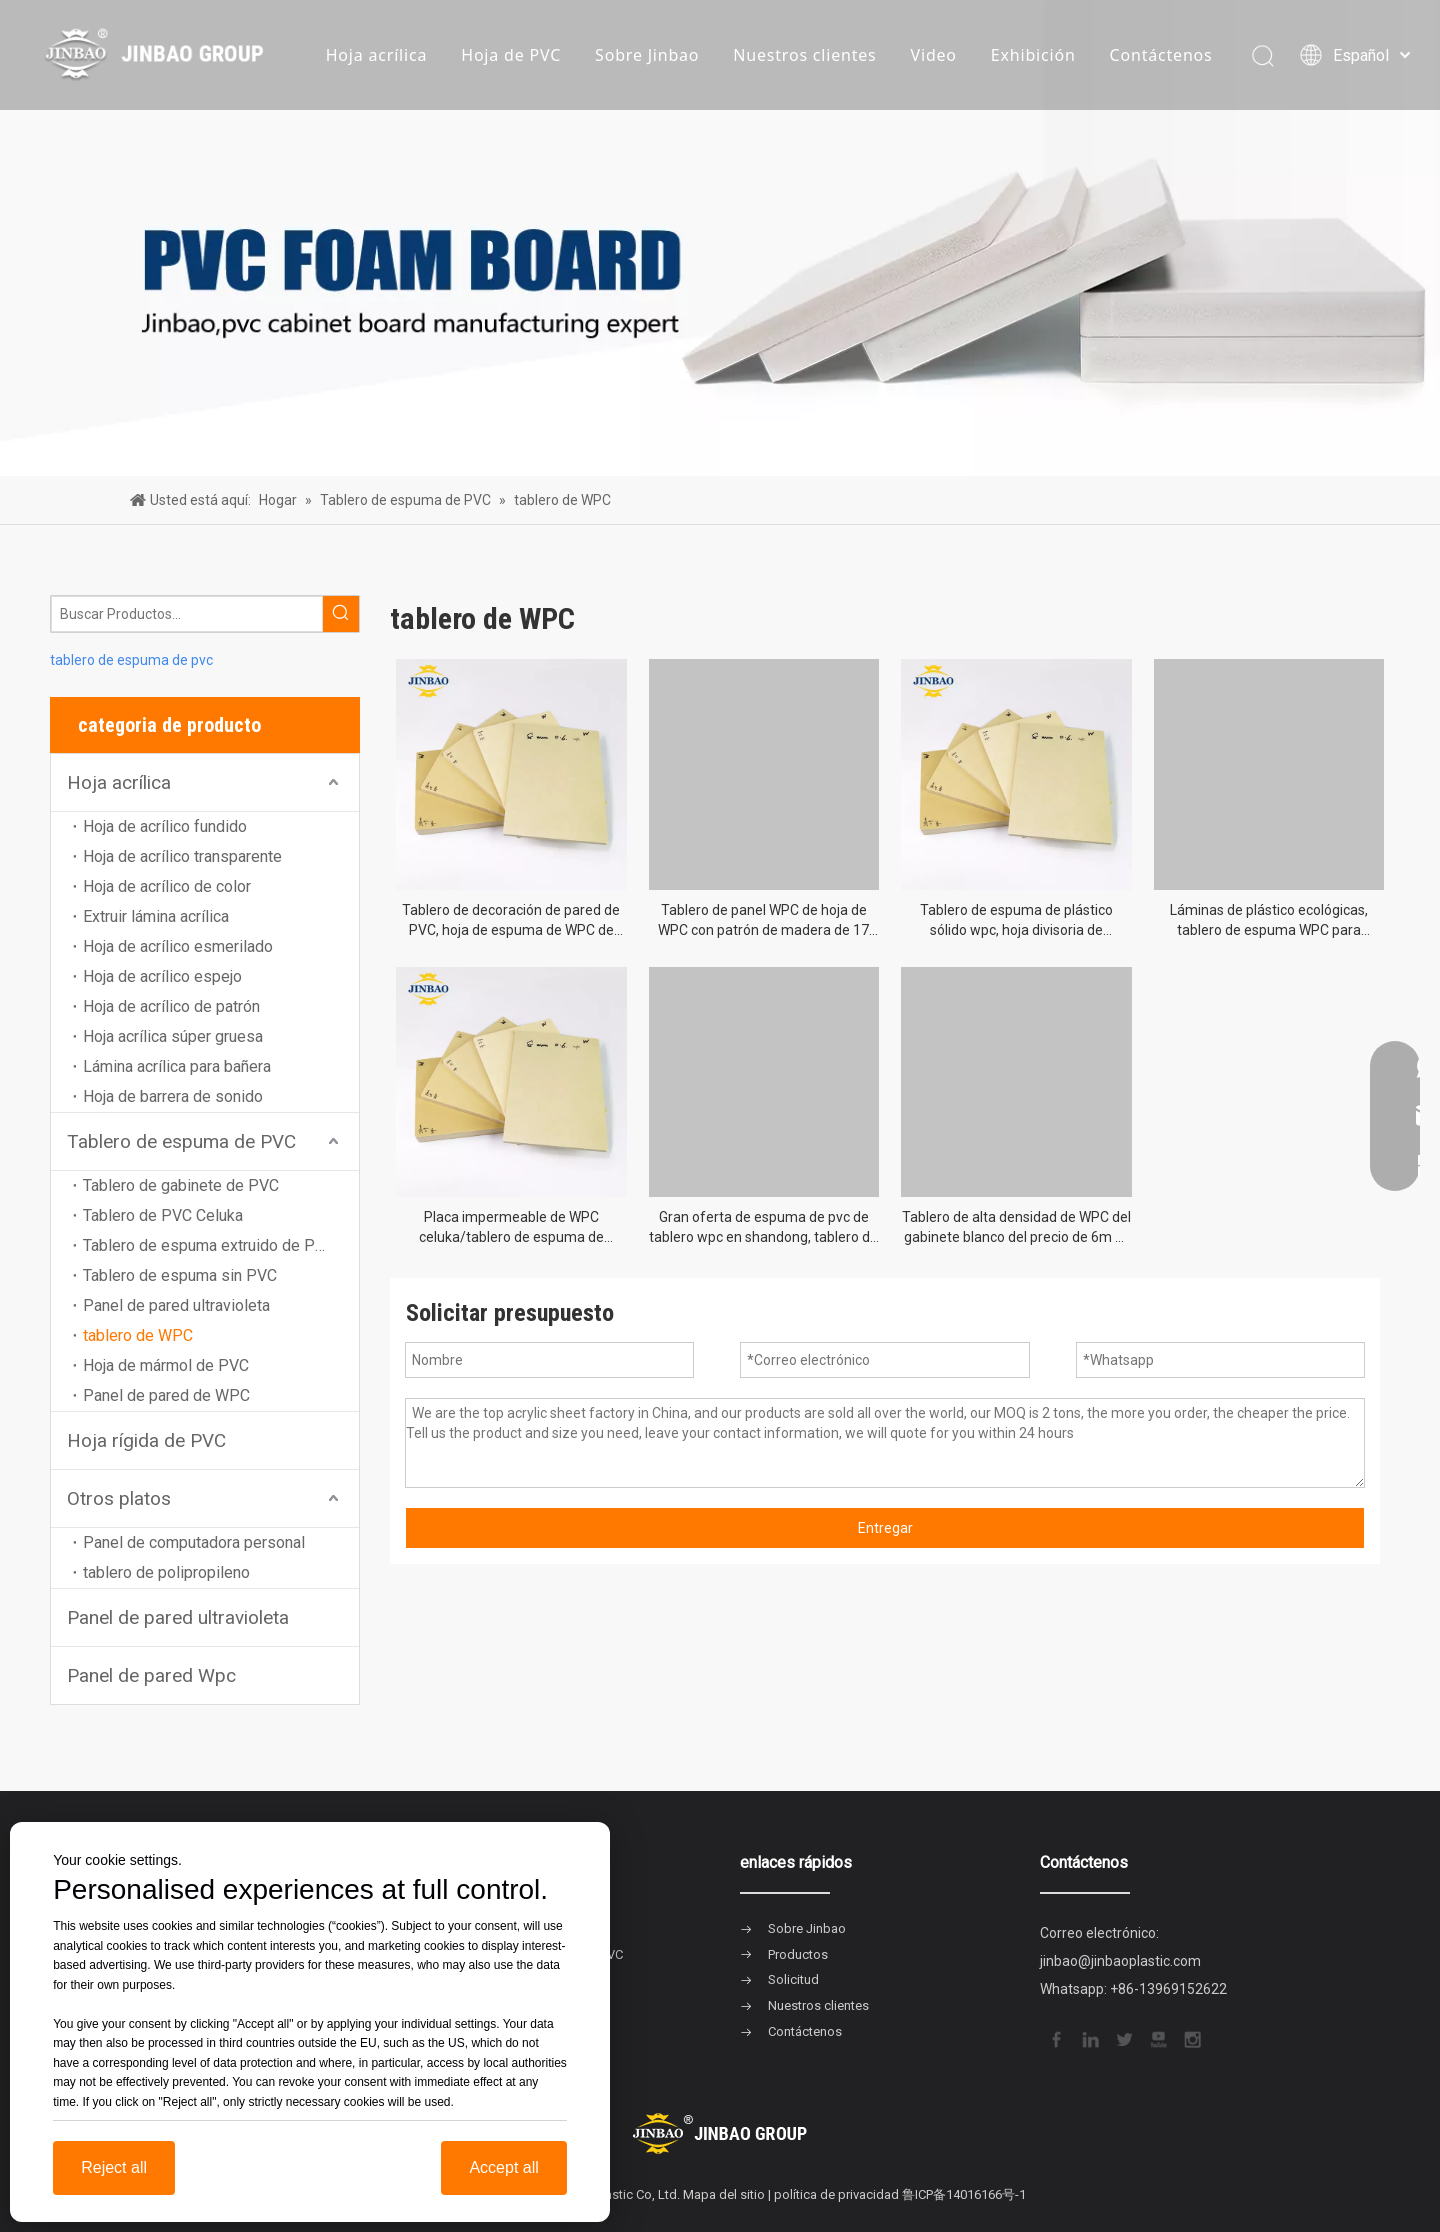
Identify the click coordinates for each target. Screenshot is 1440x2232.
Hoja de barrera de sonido (173, 1096)
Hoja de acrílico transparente (182, 856)
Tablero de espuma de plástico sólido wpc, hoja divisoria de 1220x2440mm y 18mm (1016, 921)
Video (934, 55)
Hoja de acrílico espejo (162, 976)
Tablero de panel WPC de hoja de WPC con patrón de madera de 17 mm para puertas (763, 921)
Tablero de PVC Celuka (163, 1215)
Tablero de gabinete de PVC (181, 1185)
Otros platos (119, 1498)
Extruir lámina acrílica (156, 916)
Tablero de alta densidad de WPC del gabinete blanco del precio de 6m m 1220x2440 (1016, 1228)
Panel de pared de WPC (166, 1395)
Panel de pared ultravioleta (176, 1305)
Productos (798, 1954)
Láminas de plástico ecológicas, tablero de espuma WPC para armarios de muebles (1269, 921)
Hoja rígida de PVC (146, 1440)
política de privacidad (836, 2194)
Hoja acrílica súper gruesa (173, 1036)
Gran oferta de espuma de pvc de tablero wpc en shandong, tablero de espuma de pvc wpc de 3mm (763, 1228)
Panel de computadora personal (194, 1542)
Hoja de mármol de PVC (166, 1365)
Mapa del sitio (724, 2194)
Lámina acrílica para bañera (177, 1066)
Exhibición (1033, 55)
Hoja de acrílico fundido (165, 826)
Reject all (114, 2167)
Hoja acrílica (377, 55)
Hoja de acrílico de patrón (171, 1006)
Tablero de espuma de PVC (181, 1141)
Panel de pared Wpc (151, 1675)
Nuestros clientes (804, 55)
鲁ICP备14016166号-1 (964, 2194)
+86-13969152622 (1168, 1989)
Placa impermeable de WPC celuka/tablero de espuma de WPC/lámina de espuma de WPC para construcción (511, 1228)
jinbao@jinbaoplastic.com (1120, 1961)
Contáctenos (1161, 55)
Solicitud (793, 1979)
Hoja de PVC (511, 55)
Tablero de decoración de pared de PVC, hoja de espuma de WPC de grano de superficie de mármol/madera (511, 921)
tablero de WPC (138, 1335)
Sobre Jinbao (647, 55)
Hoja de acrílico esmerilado (178, 946)
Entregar (885, 1528)
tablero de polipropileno (166, 1572)
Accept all (503, 2167)
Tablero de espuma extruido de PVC (209, 1245)
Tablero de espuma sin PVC (180, 1275)
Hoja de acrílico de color (167, 886)
